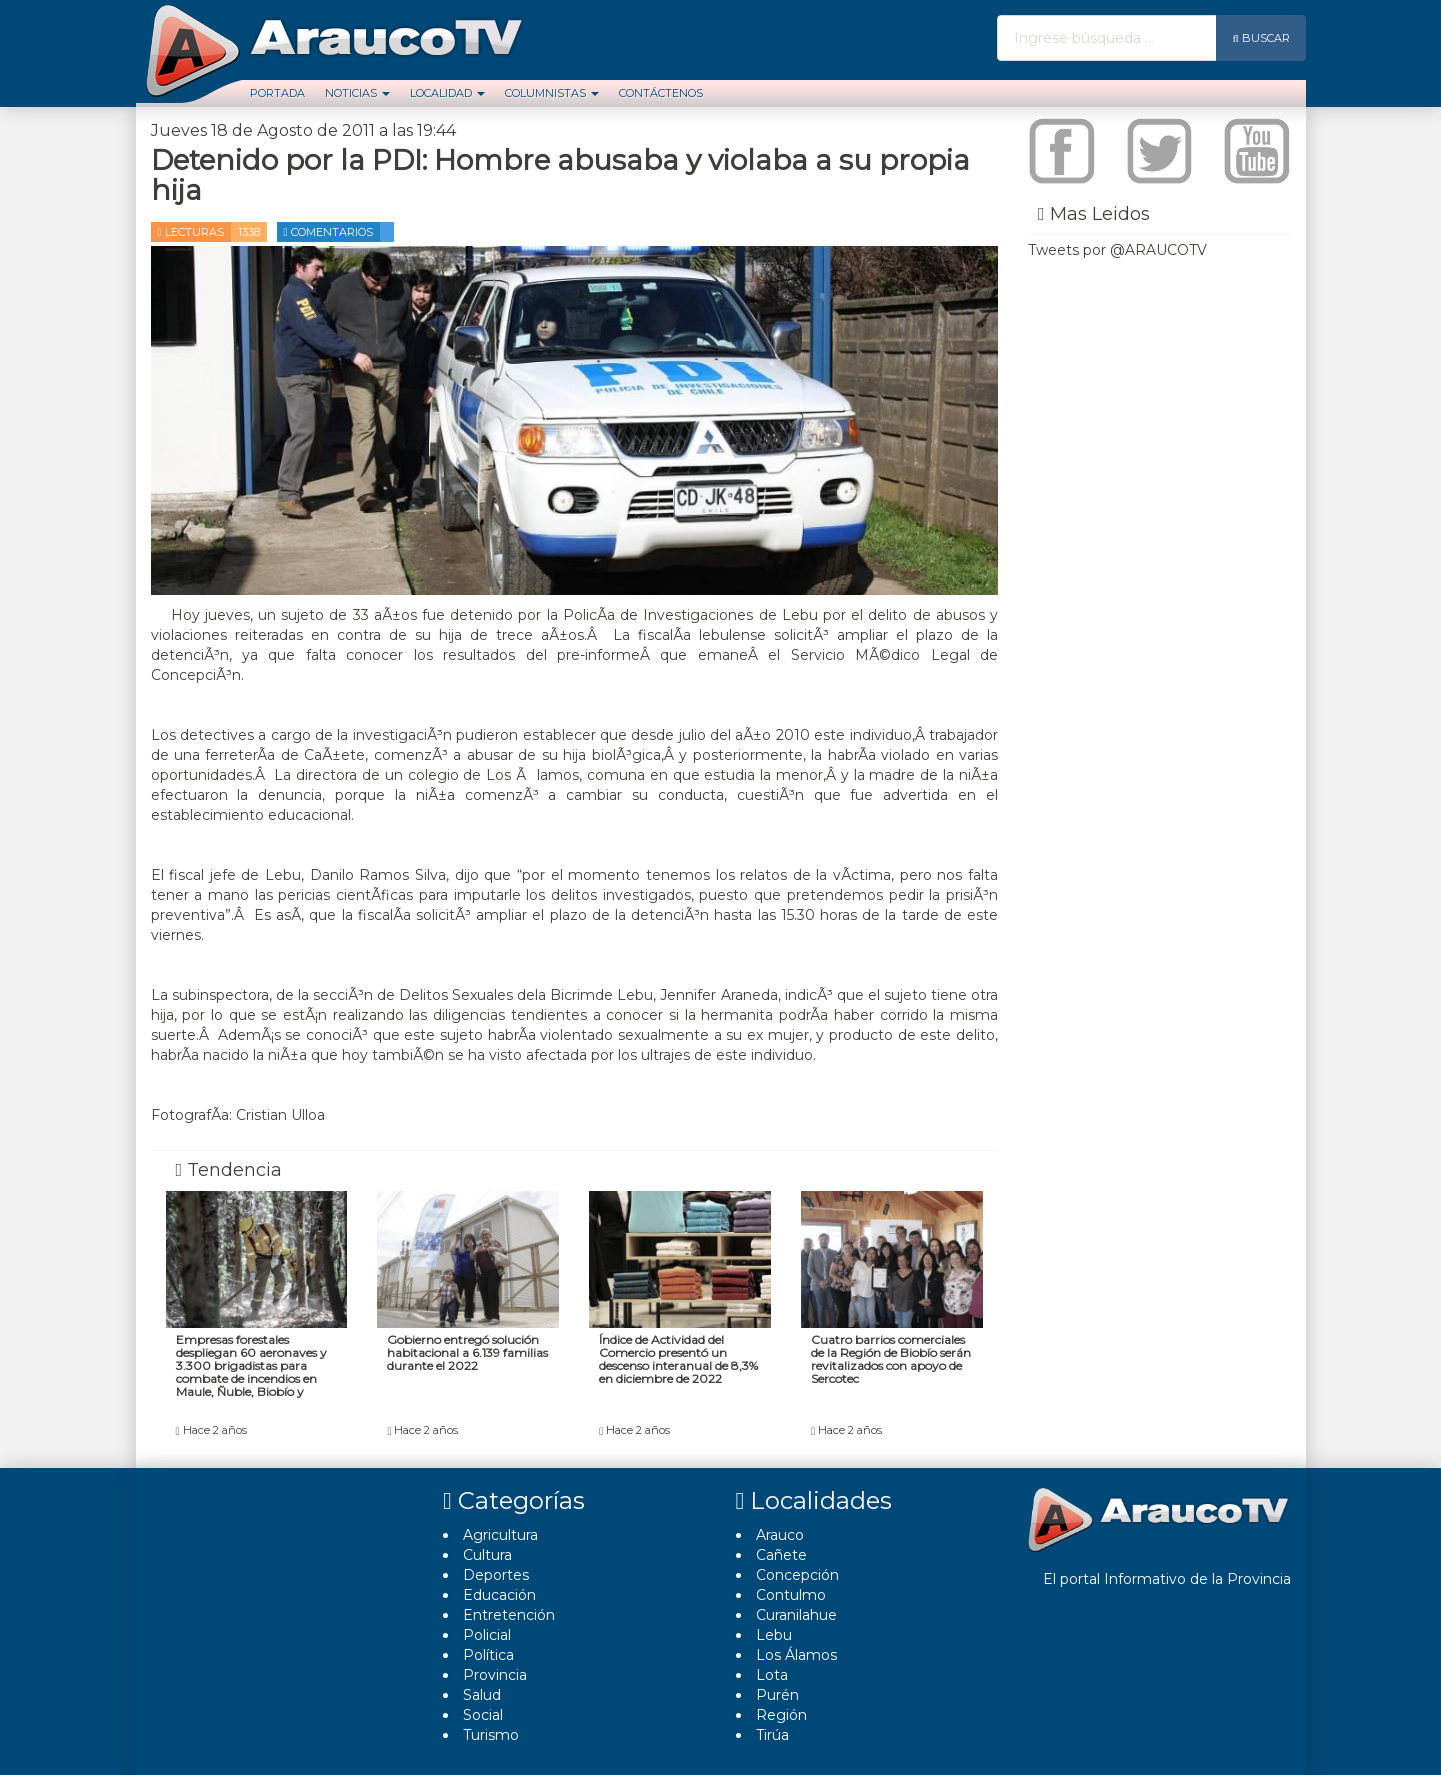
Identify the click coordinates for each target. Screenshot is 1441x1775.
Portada (277, 93)
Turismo (491, 1735)
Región (781, 1715)
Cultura (487, 1555)
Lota (772, 1675)
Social (483, 1715)
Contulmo (791, 1595)
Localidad (447, 93)
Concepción (797, 1575)
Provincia (495, 1675)
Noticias (357, 93)
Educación (499, 1595)
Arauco (780, 1535)
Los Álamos (796, 1655)
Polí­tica (488, 1655)
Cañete (781, 1555)
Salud (482, 1695)
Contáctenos (661, 93)
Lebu (774, 1635)
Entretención (509, 1615)
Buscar (1260, 38)
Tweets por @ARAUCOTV (1117, 250)
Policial (487, 1635)
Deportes (496, 1575)
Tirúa (772, 1735)
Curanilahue (796, 1615)
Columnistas (552, 93)
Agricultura (500, 1535)
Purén (777, 1695)
